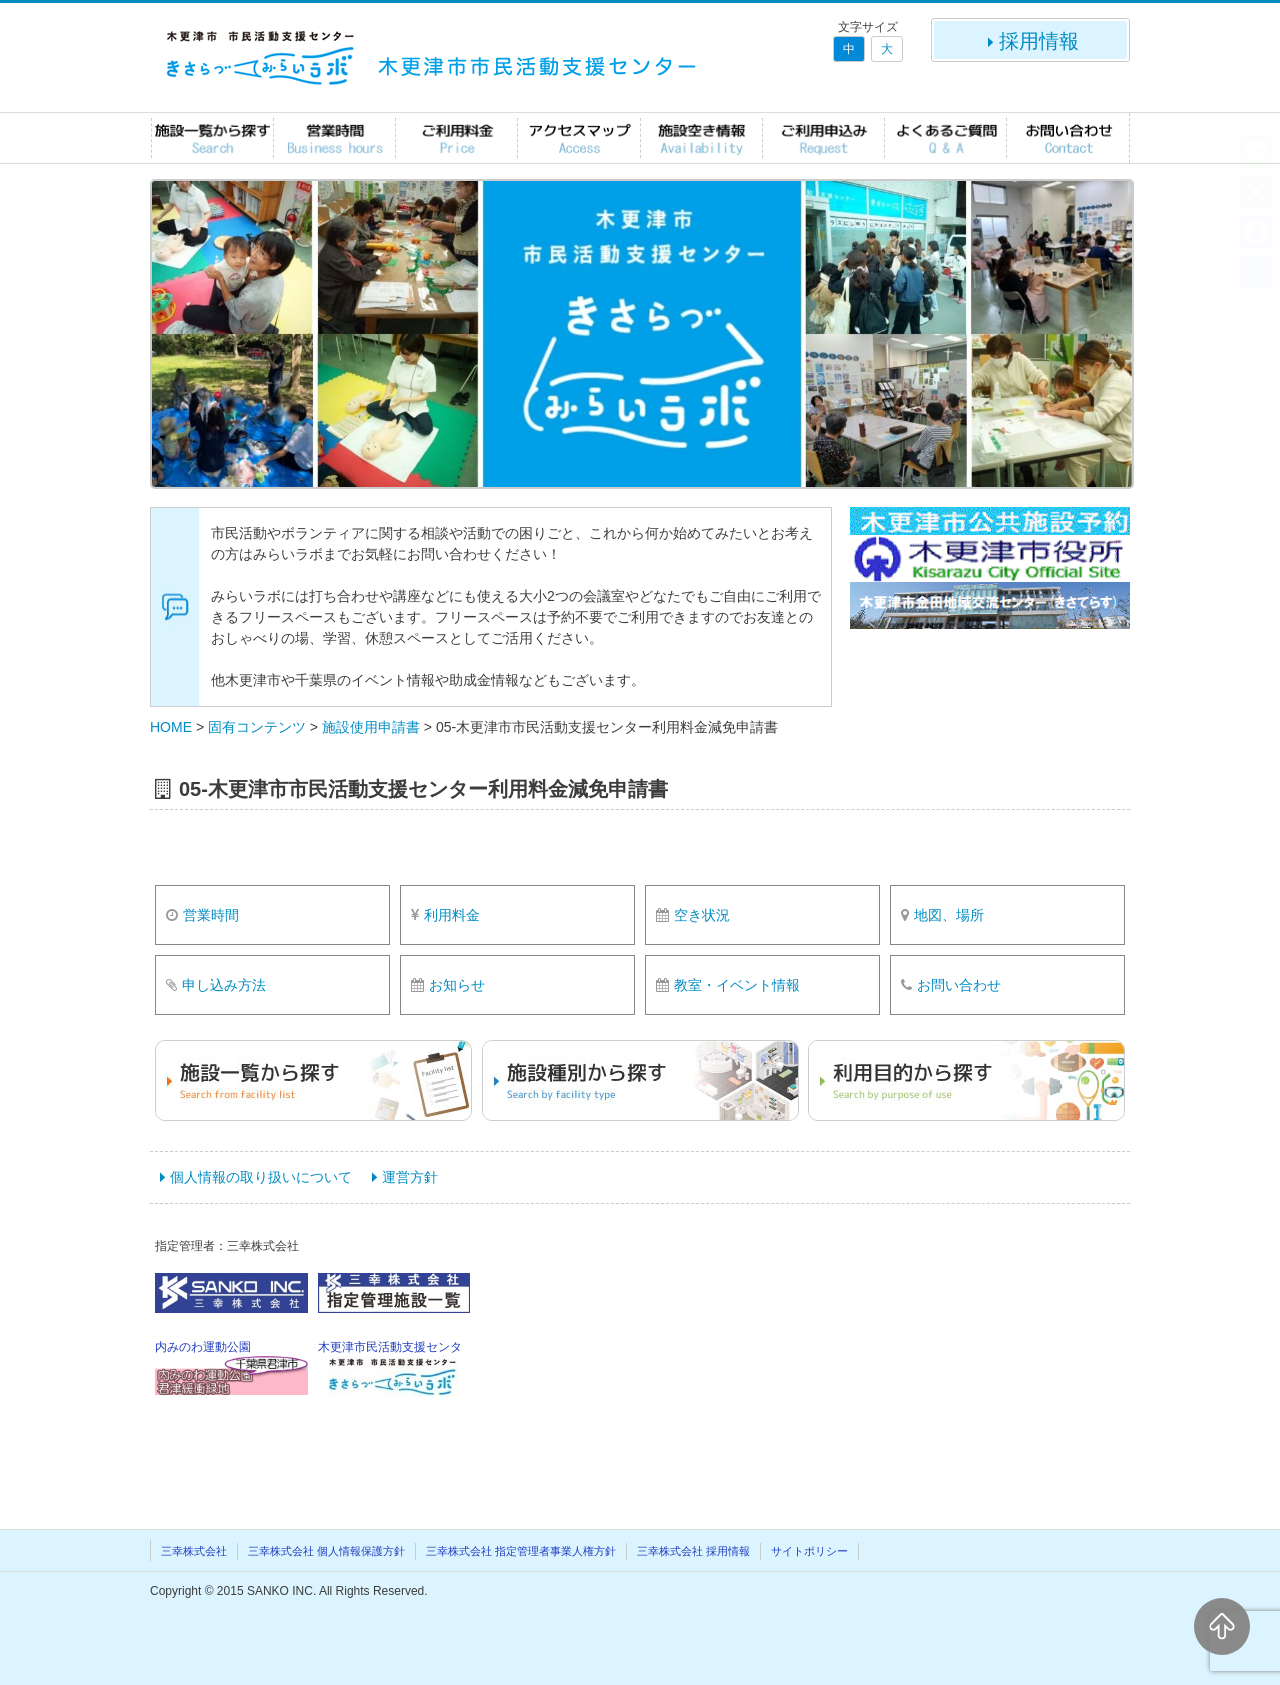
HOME (171, 727)
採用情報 (1031, 41)
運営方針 (410, 1177)
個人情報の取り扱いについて (261, 1177)
